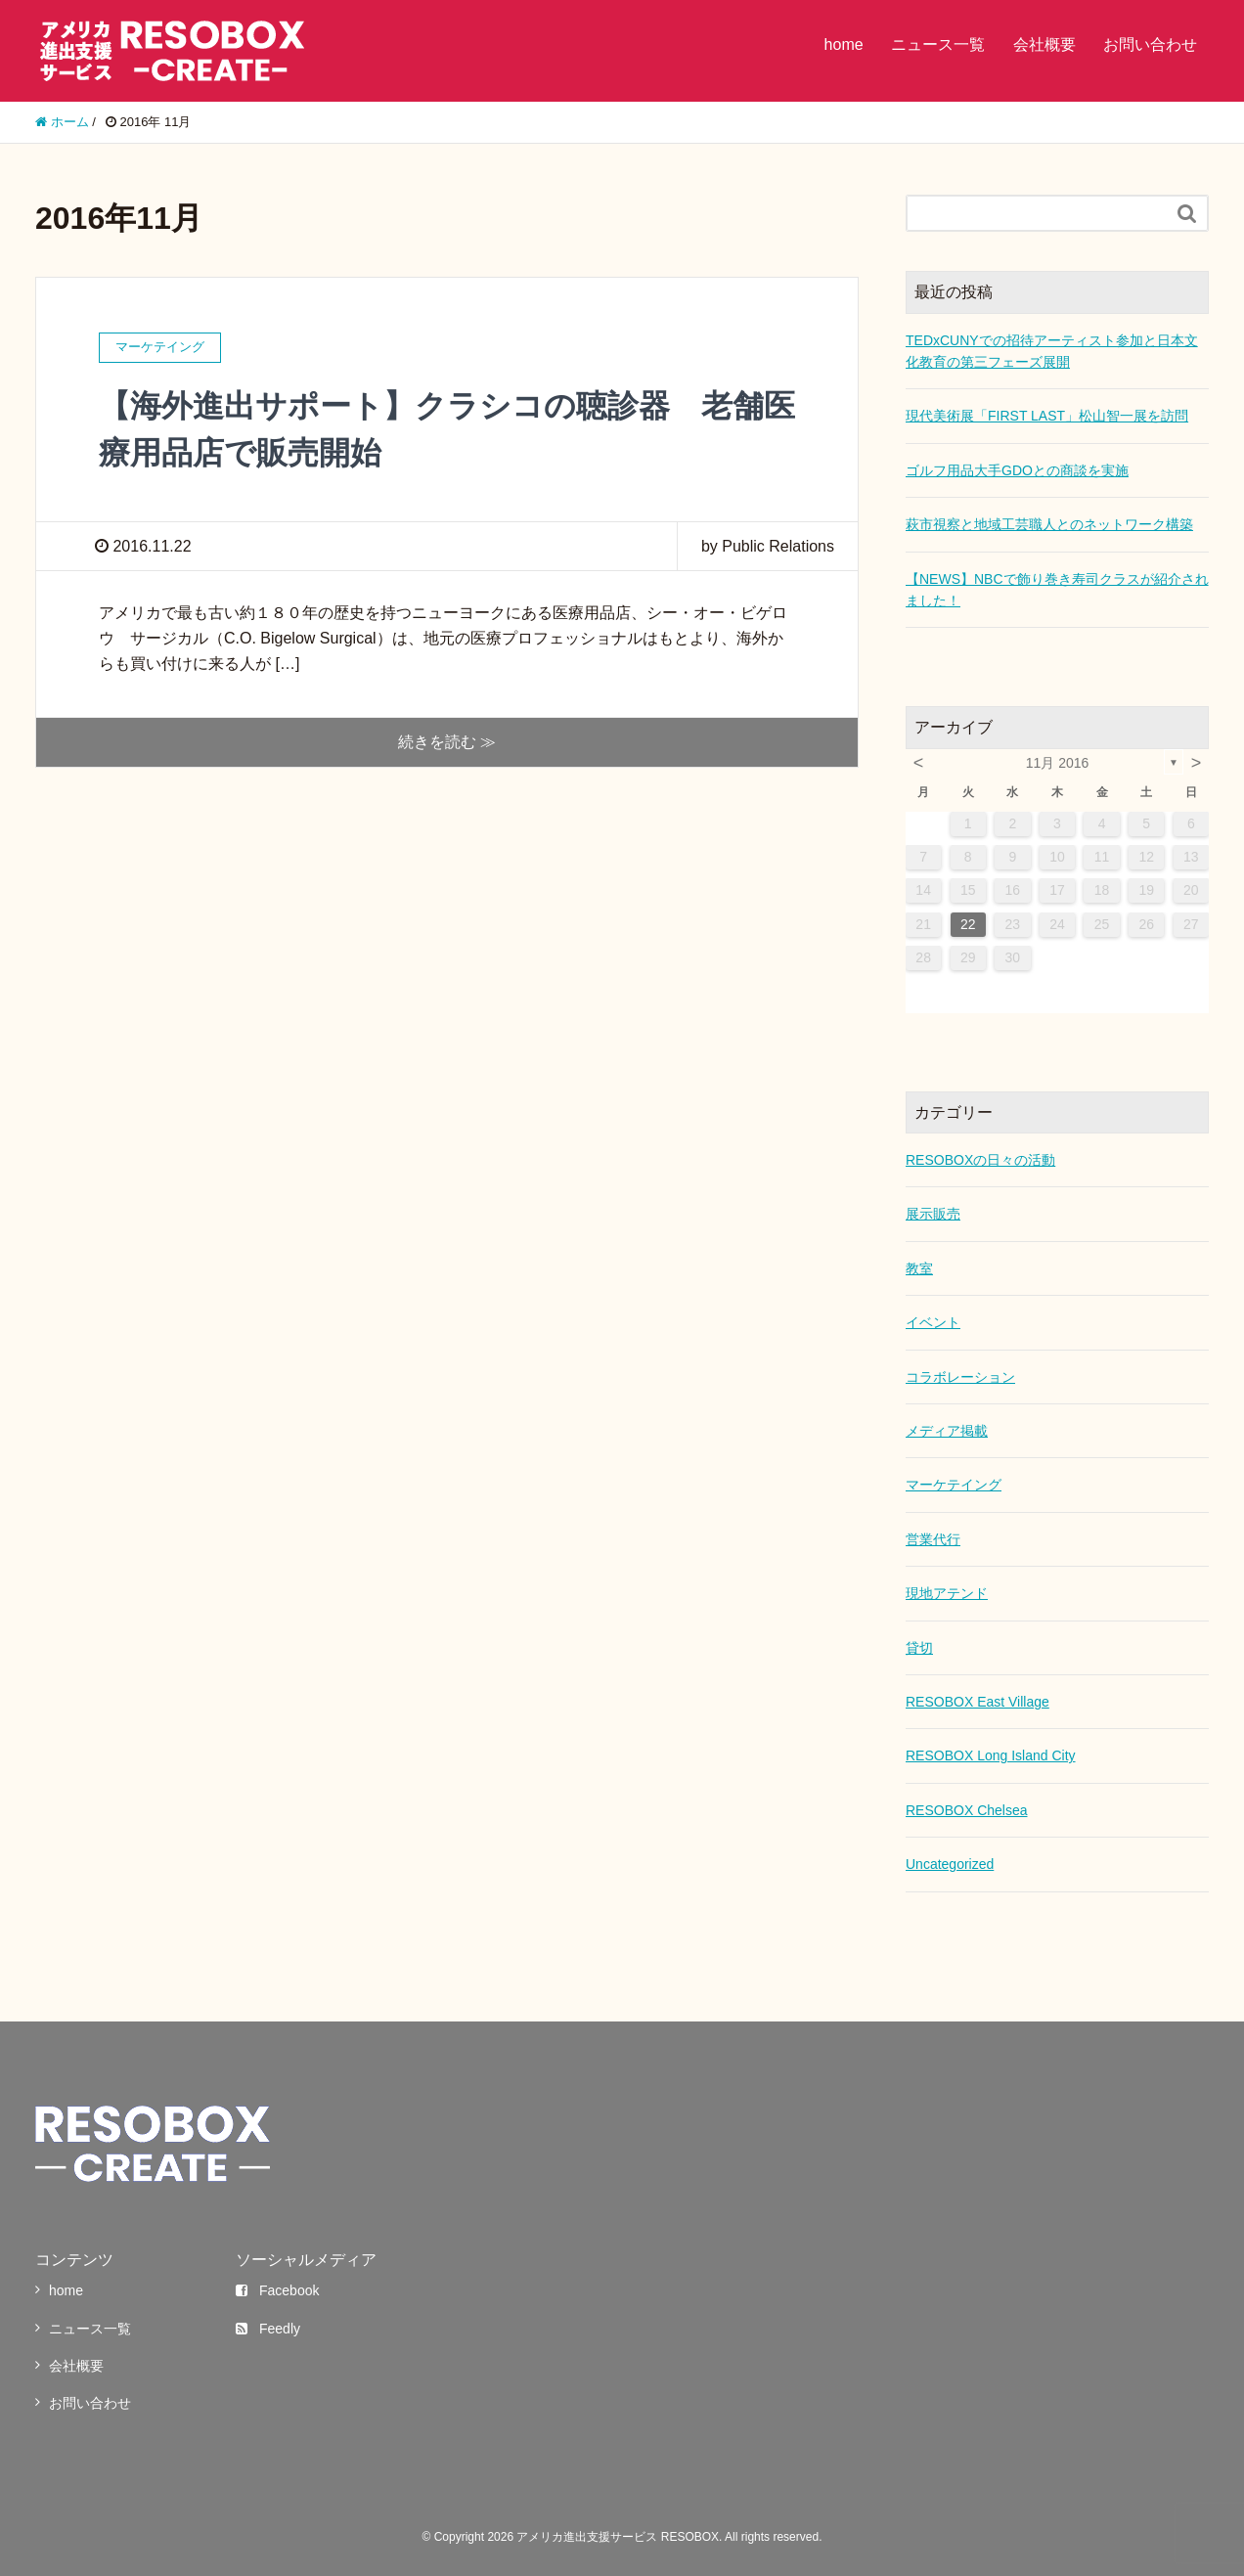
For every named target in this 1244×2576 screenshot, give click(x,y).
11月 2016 (1057, 763)
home (844, 44)
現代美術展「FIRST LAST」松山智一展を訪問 (1047, 415)
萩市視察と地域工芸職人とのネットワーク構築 (1049, 524)
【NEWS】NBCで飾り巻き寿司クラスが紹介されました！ (1057, 589)
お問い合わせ (1150, 44)
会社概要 (1044, 44)
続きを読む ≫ (447, 741)
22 (968, 924)
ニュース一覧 (938, 44)
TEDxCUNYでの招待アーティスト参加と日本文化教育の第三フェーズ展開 (1052, 351)
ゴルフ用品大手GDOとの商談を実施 (1017, 470)
